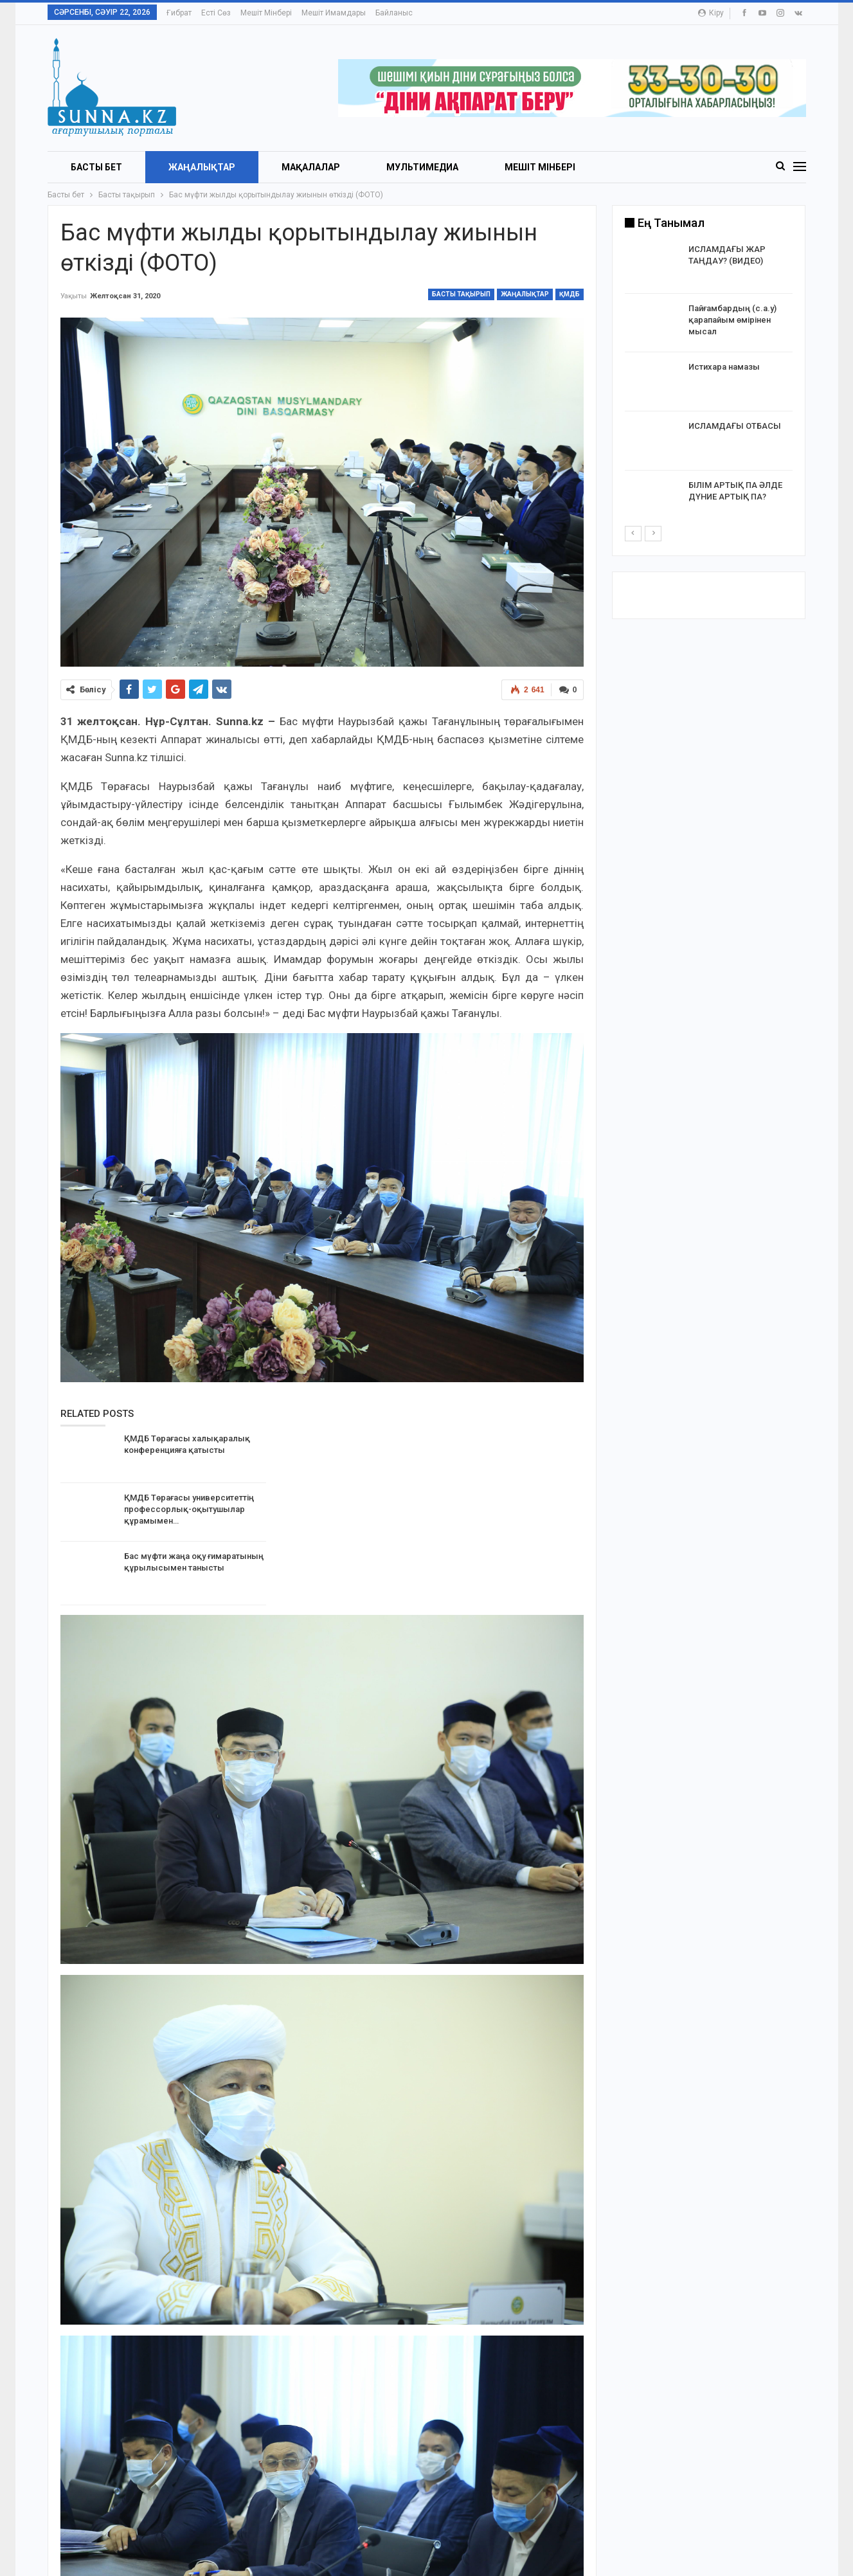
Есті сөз (216, 12)
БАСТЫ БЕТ (96, 167)
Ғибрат (179, 12)
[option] (709, 384)
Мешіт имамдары (333, 12)
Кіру (711, 12)
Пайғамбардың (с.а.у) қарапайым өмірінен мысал (732, 319)
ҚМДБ (569, 294)
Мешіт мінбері (266, 12)
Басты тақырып (461, 294)
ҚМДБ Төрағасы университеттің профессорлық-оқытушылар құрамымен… (189, 1509)
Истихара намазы (724, 367)
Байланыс (394, 12)
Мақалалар (311, 167)
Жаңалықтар (201, 167)
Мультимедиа (422, 167)
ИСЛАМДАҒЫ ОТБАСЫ (734, 426)
